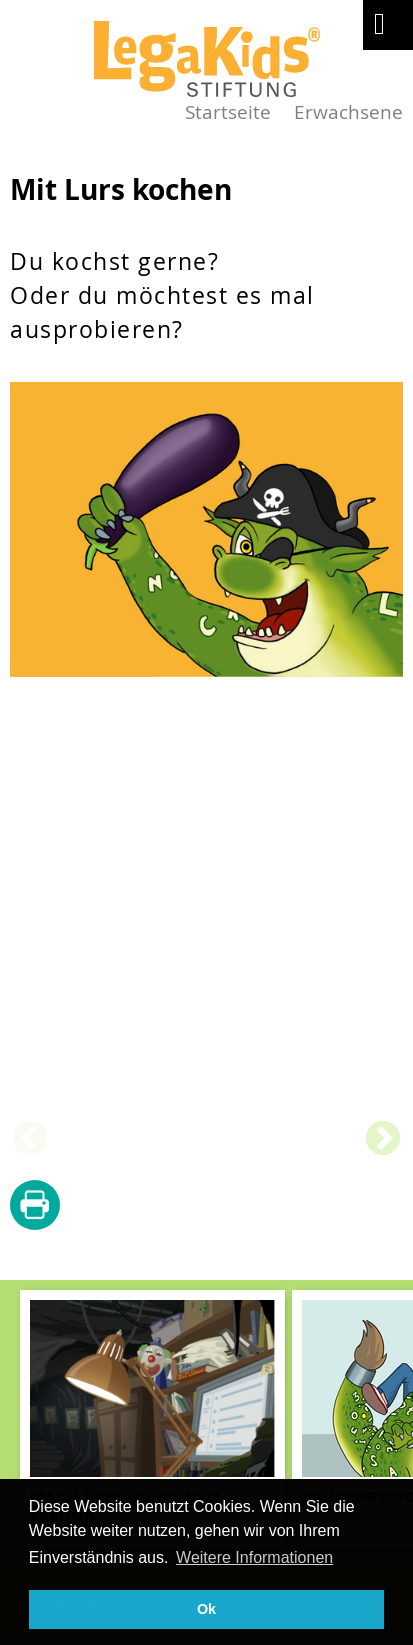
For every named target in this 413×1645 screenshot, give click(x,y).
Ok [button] (206, 1609)
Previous (30, 1140)
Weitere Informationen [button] (254, 1557)
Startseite (228, 111)
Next (383, 1140)
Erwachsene (348, 111)
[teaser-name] (152, 1419)
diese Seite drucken (35, 1206)
